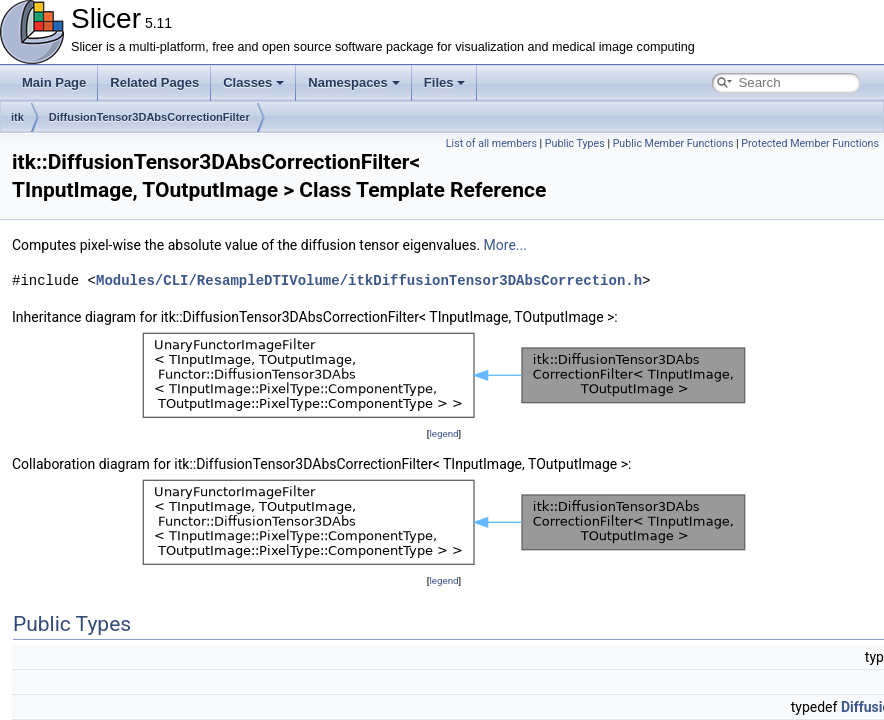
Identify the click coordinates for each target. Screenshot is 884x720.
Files (445, 82)
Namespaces (354, 82)
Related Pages (154, 82)
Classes (253, 82)
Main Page (54, 82)
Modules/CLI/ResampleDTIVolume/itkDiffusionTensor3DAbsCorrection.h (369, 280)
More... (505, 245)
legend (443, 433)
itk (17, 117)
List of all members (491, 143)
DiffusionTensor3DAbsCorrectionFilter (149, 117)
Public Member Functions (673, 143)
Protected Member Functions (810, 143)
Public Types (575, 143)
